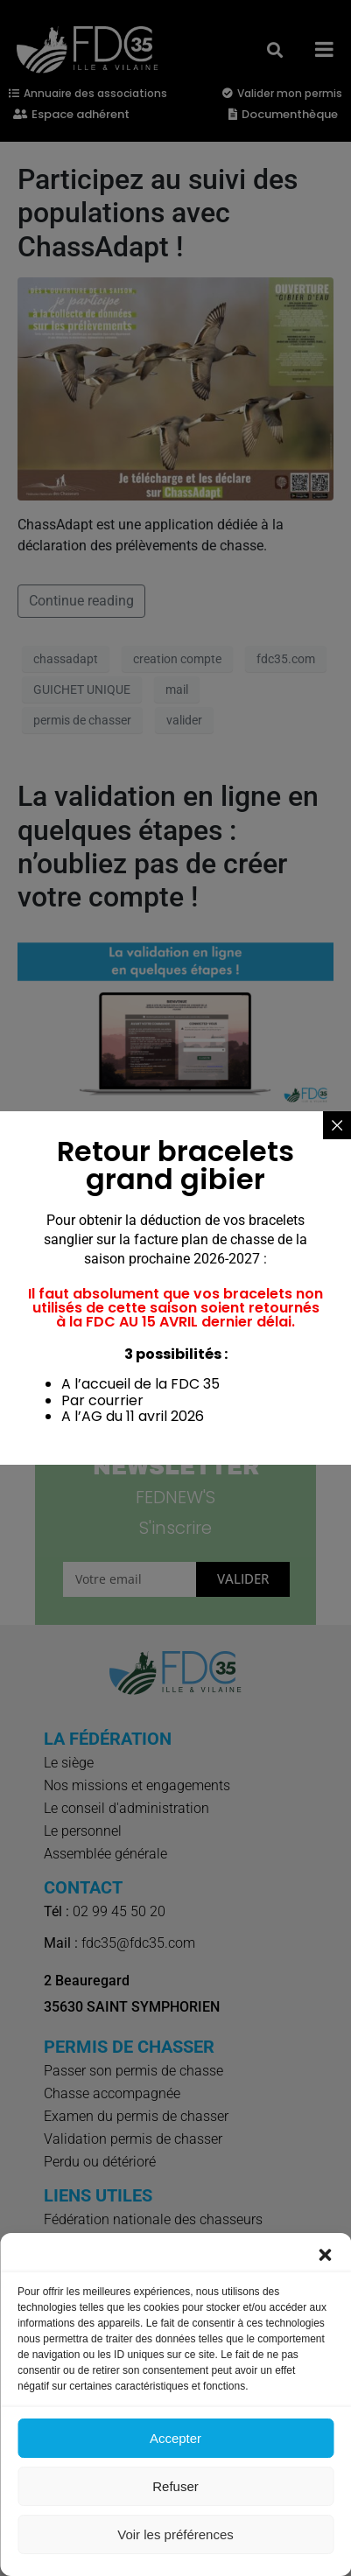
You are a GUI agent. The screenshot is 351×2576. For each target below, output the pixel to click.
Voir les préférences (175, 2534)
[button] (324, 2255)
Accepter (175, 2438)
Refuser (175, 2486)
